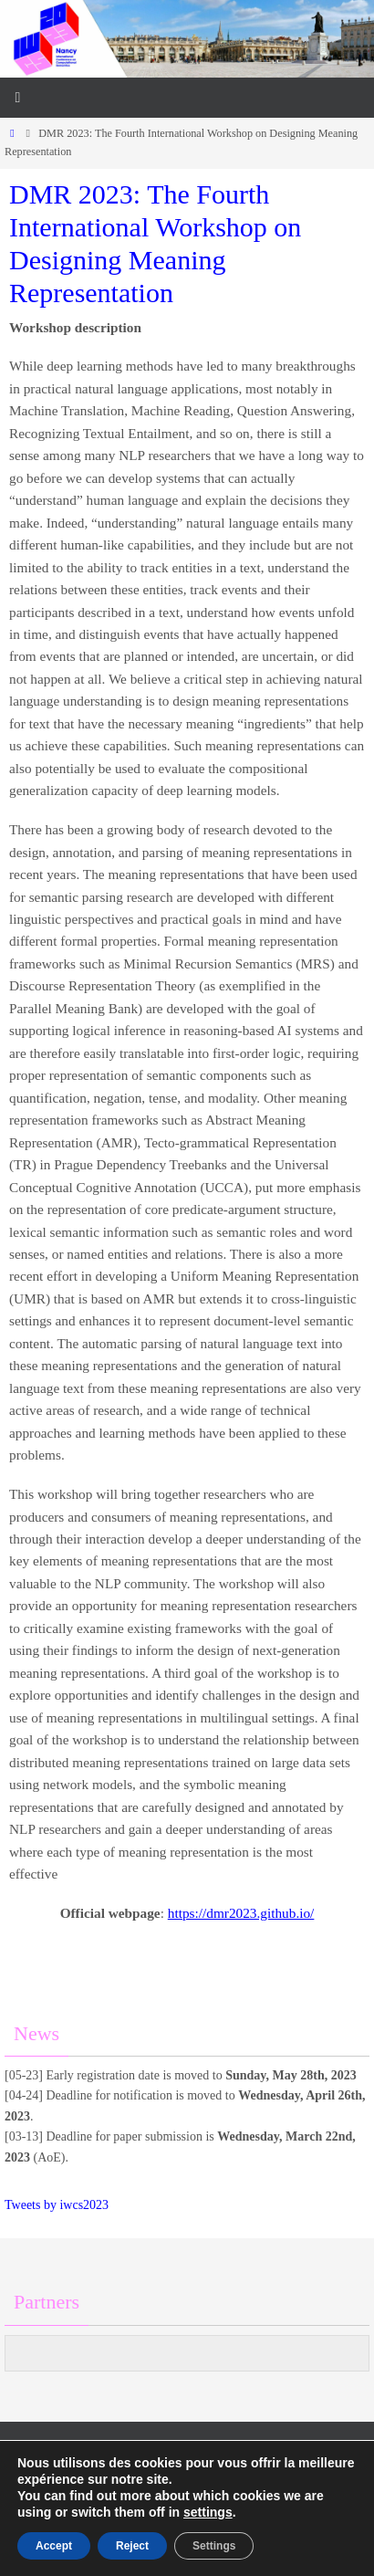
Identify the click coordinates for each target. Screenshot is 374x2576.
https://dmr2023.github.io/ (241, 1913)
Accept (54, 2545)
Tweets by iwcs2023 (57, 2205)
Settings (213, 2545)
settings (208, 2512)
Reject (132, 2545)
